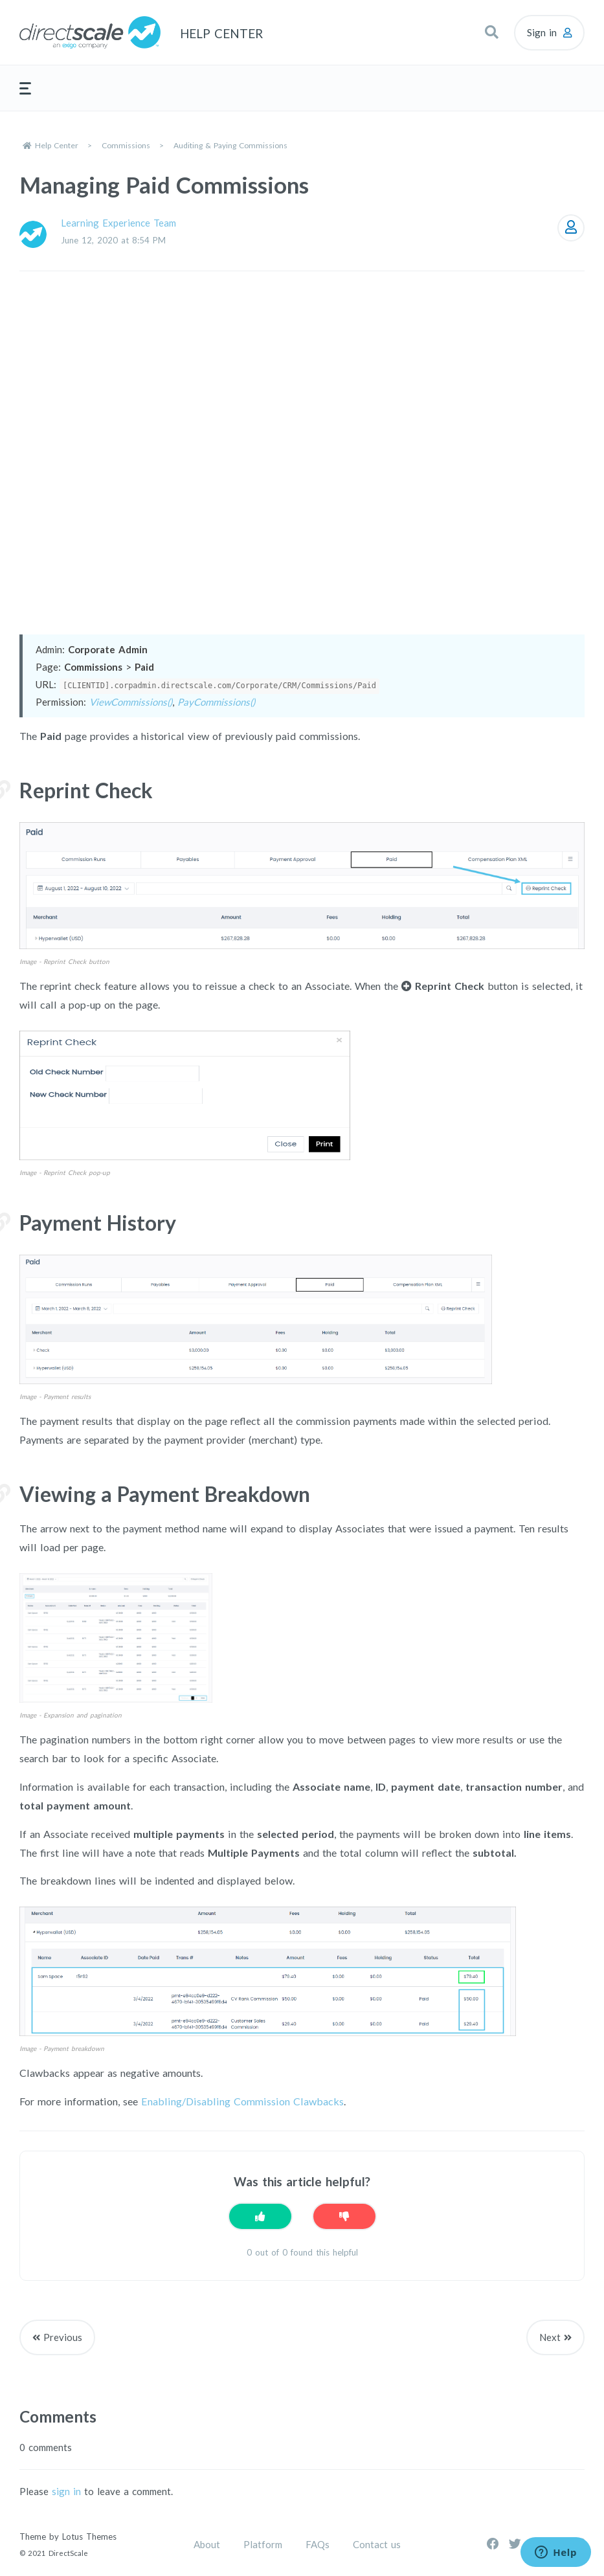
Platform (262, 2544)
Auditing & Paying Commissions (230, 145)
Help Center (56, 145)
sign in (66, 2491)
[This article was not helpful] (344, 2216)
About (207, 2544)
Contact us (377, 2544)
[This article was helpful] (260, 2216)
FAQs (318, 2544)
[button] (491, 32)
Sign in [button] (542, 32)
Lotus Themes (89, 2536)
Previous (62, 2337)
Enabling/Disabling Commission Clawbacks (242, 2101)
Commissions (126, 145)
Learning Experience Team (118, 223)
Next (550, 2337)
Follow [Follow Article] (571, 227)
